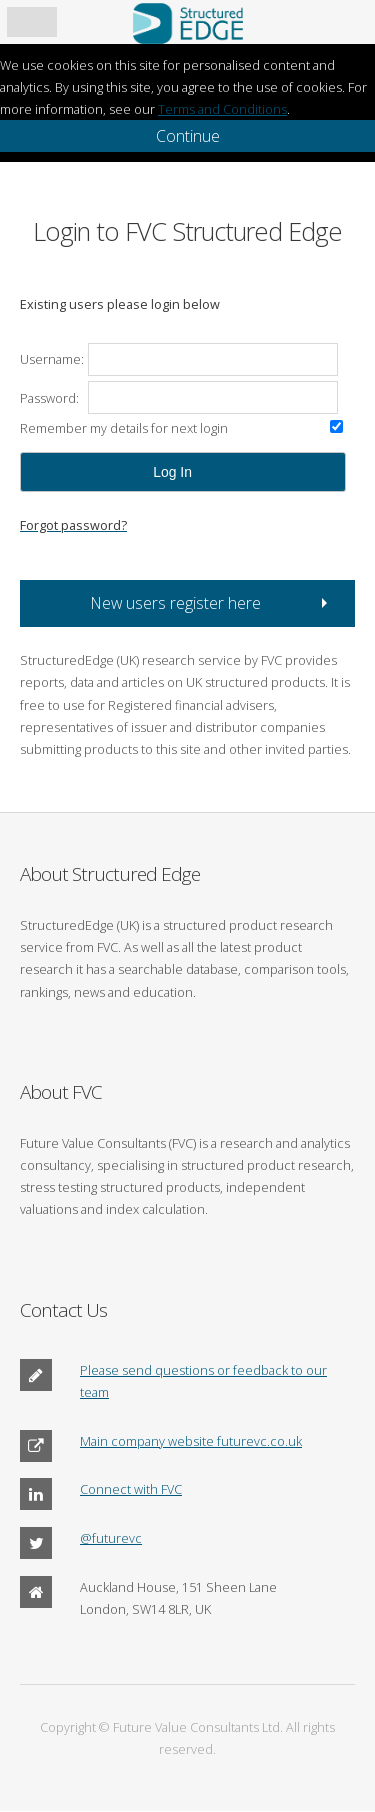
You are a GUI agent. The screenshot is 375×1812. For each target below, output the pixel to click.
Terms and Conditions (222, 109)
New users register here (176, 603)
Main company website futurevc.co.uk (191, 1441)
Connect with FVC (131, 1489)
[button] (183, 472)
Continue (188, 136)
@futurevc (111, 1538)
